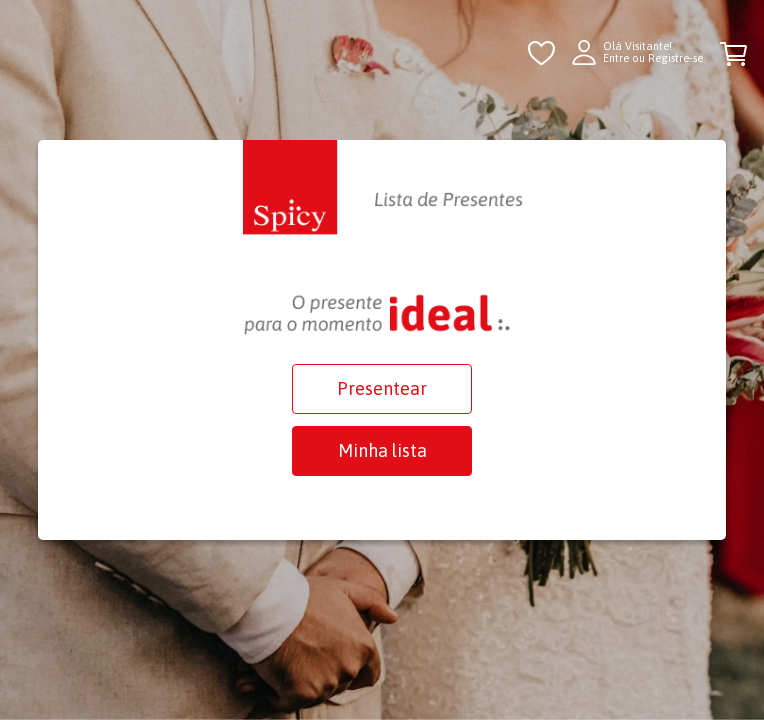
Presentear (382, 388)
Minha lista (382, 450)
